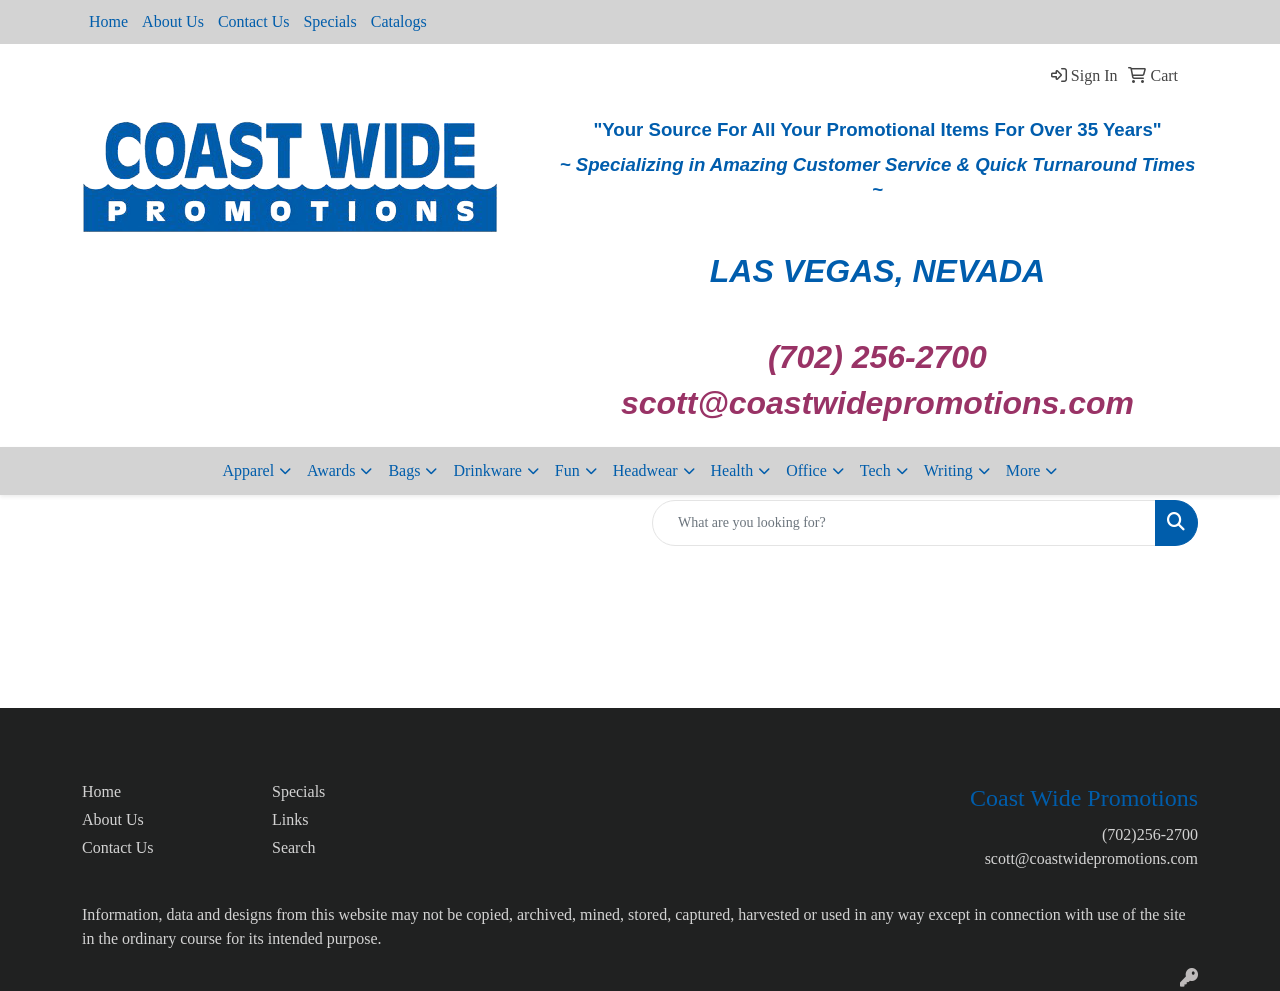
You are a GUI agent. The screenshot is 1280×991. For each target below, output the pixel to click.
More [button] (1023, 470)
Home (108, 21)
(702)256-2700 (1150, 834)
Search (294, 847)
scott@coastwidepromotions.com (1091, 858)
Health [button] (732, 470)
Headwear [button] (645, 470)
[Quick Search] (904, 523)
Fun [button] (567, 470)
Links (290, 819)
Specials (329, 21)
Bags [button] (404, 470)
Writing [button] (948, 470)
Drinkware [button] (487, 470)
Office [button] (806, 470)
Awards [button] (331, 470)
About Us (173, 21)
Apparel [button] (249, 470)
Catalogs (399, 21)
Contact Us (254, 21)
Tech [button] (875, 470)
